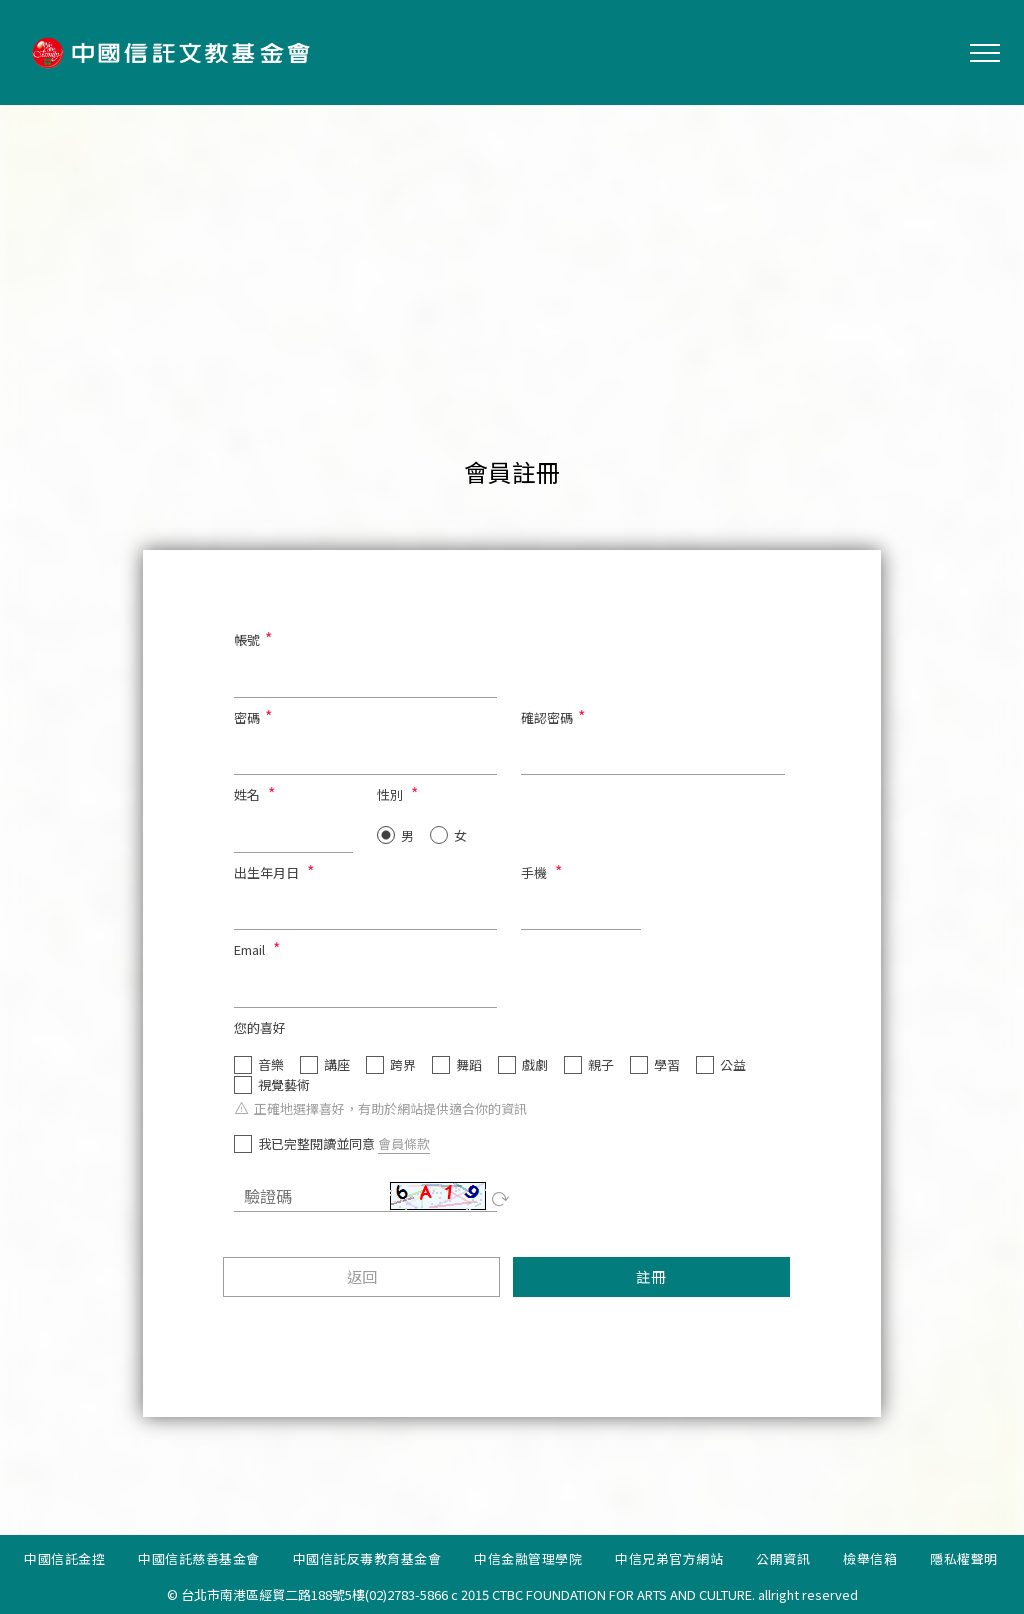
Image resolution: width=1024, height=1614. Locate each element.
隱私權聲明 (964, 1558)
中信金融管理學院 (528, 1558)
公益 (733, 1065)
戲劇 (535, 1065)
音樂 (271, 1065)
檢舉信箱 (870, 1558)
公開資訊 (783, 1558)
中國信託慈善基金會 (199, 1558)
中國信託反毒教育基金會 (367, 1558)
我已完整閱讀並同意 (316, 1144)
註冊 (651, 1276)
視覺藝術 (284, 1085)
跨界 (403, 1065)
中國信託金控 (64, 1558)
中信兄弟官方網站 (669, 1558)
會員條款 (404, 1143)
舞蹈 (469, 1065)
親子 (601, 1065)
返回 (362, 1276)
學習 (667, 1065)
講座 (337, 1065)
